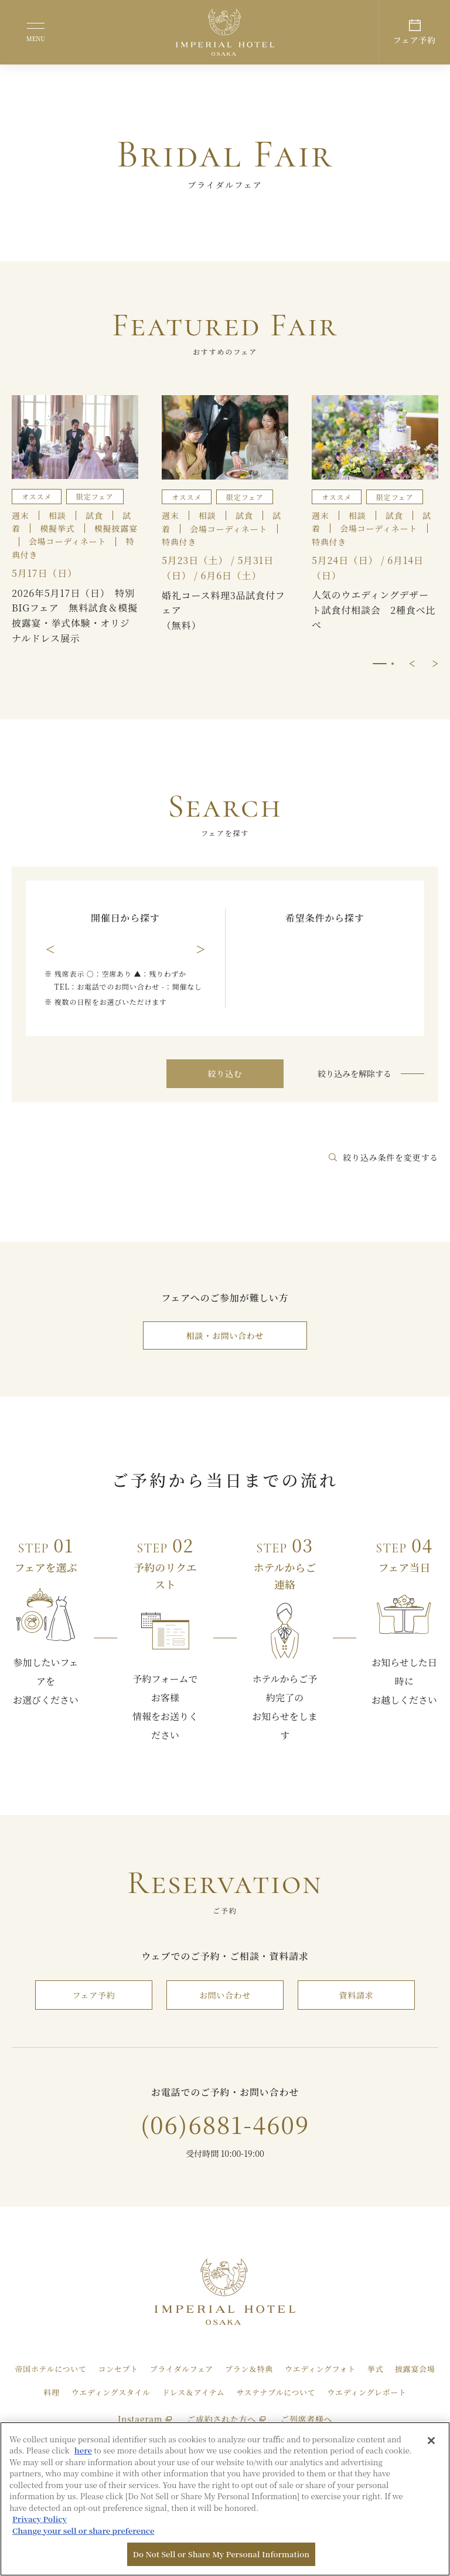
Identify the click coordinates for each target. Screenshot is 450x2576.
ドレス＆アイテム (193, 2392)
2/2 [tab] (392, 663)
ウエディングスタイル (111, 2392)
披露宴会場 (415, 2368)
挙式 (375, 2368)
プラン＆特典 (249, 2368)
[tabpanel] (225, 520)
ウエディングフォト (320, 2368)
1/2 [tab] (380, 663)
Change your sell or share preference (83, 2530)
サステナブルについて (275, 2392)
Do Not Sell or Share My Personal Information (221, 2554)
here (83, 2450)
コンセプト (118, 2368)
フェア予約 (94, 1995)
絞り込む (225, 1073)
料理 (51, 2392)
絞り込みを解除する (354, 1073)
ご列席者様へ (306, 2419)
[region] (225, 2499)
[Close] (431, 2440)
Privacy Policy (39, 2518)
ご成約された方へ (226, 2419)
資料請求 (356, 1995)
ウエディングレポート (366, 2392)
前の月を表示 (50, 950)
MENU (35, 38)
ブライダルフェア (181, 2368)
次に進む (435, 663)
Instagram (145, 2419)
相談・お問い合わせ (225, 1335)
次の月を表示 (200, 950)
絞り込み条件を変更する (383, 1157)
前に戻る (412, 663)
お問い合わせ (225, 1995)
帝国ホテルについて (51, 2368)
